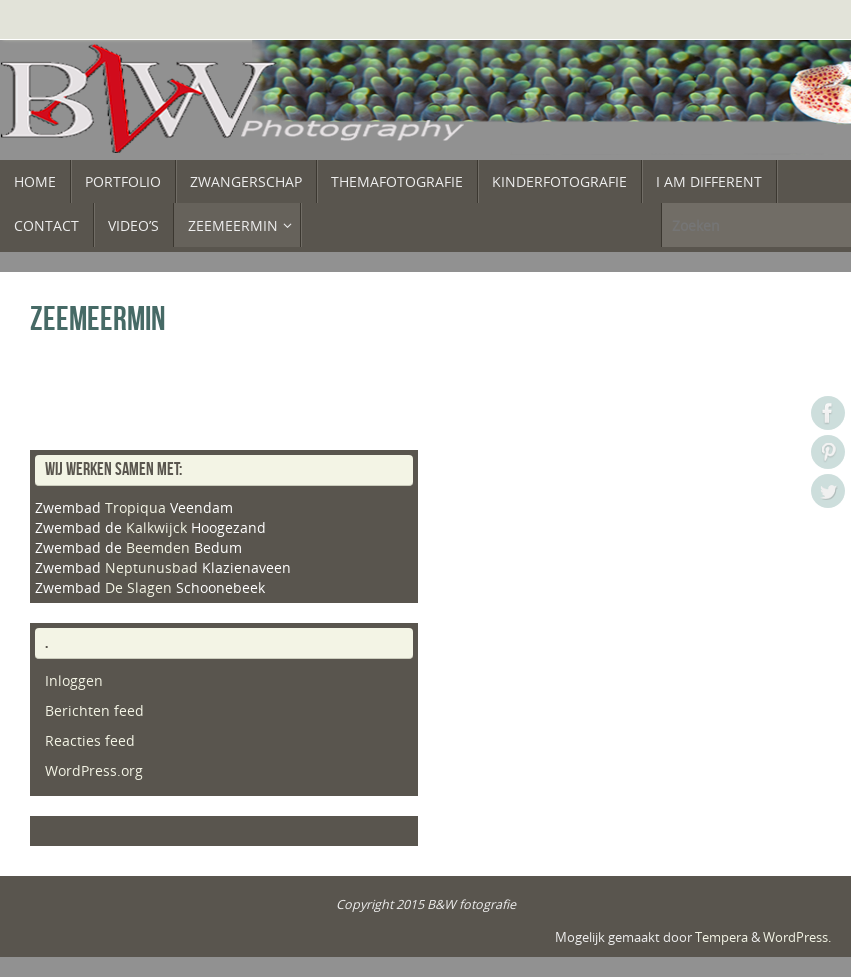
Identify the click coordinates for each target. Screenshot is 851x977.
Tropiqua (135, 507)
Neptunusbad (151, 567)
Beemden (158, 547)
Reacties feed (90, 740)
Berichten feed (94, 710)
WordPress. (797, 937)
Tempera (721, 937)
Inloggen (74, 680)
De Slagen (138, 587)
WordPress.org (94, 770)
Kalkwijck (156, 527)
